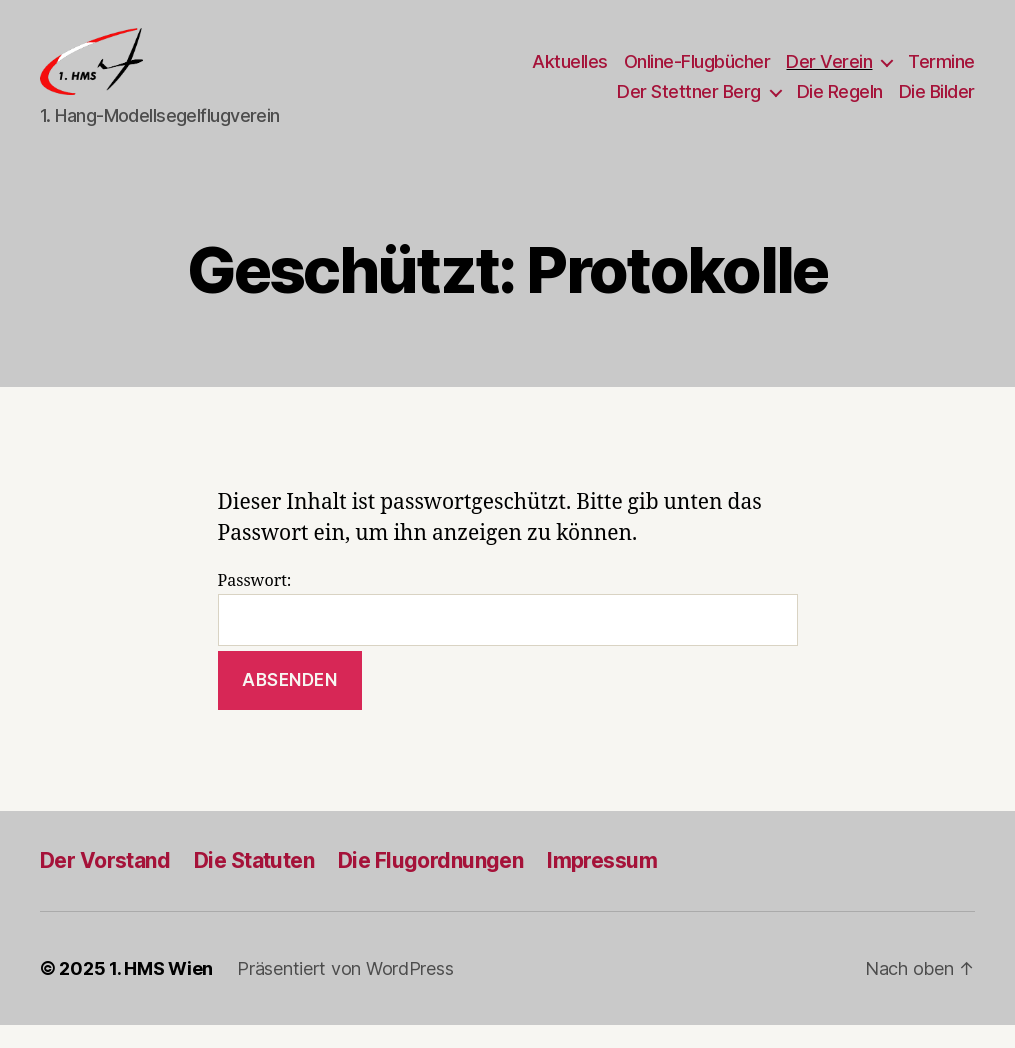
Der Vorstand (105, 883)
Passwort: (508, 632)
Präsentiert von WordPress (345, 991)
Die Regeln (840, 102)
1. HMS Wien (161, 991)
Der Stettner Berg (689, 102)
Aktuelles (570, 73)
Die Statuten (254, 883)
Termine (941, 73)
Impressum (602, 883)
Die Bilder (937, 102)
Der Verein (829, 73)
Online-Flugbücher (697, 73)
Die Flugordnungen (430, 883)
